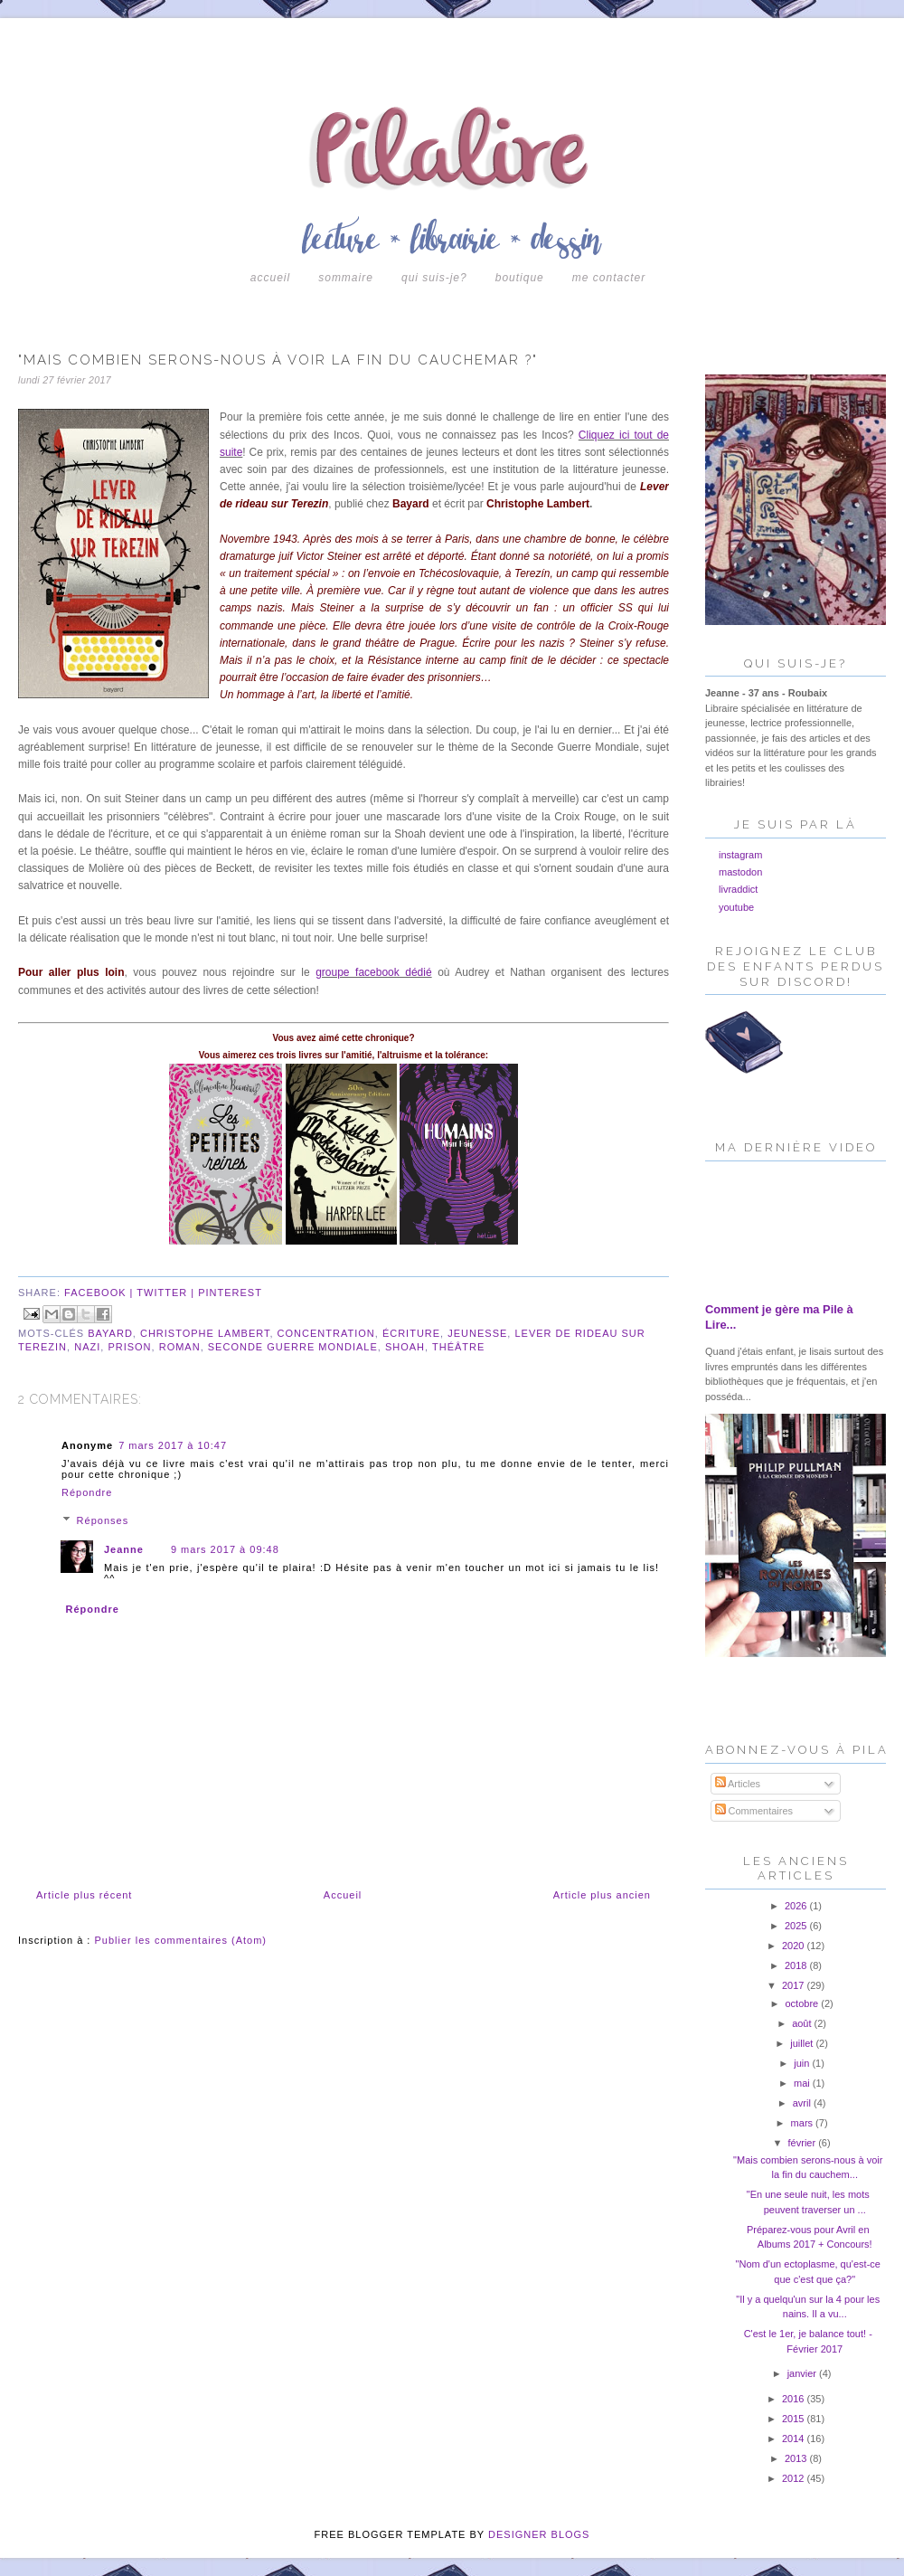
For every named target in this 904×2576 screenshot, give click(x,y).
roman (180, 1346)
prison (129, 1346)
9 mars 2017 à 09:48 (225, 1549)
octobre (803, 2003)
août (803, 2023)
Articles (738, 1783)
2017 (794, 1985)
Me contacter (608, 277)
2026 (797, 1905)
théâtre (458, 1346)
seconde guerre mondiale (293, 1346)
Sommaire (345, 277)
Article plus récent (84, 1894)
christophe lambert (205, 1333)
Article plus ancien (602, 1894)
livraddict (738, 889)
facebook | (100, 1292)
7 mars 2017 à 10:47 (172, 1445)
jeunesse (477, 1333)
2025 (797, 1925)
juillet (802, 2043)
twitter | (167, 1292)
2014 (794, 2438)
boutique (519, 277)
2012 (794, 2478)
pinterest (230, 1292)
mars (803, 2122)
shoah (405, 1346)
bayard (110, 1333)
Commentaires (754, 1810)
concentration (326, 1333)
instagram (740, 854)
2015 (794, 2418)
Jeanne (124, 1549)
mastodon (740, 872)
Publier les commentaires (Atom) (180, 1940)
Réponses (103, 1520)
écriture (411, 1333)
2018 (797, 1965)
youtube (736, 907)
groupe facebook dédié (373, 972)
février (803, 2142)
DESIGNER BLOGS (538, 2534)
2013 (797, 2458)
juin (803, 2063)
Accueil (270, 277)
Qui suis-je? (434, 277)
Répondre (86, 1492)
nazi (87, 1346)
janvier (803, 2373)
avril (803, 2103)
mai (803, 2083)
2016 (794, 2398)
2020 (794, 1945)
